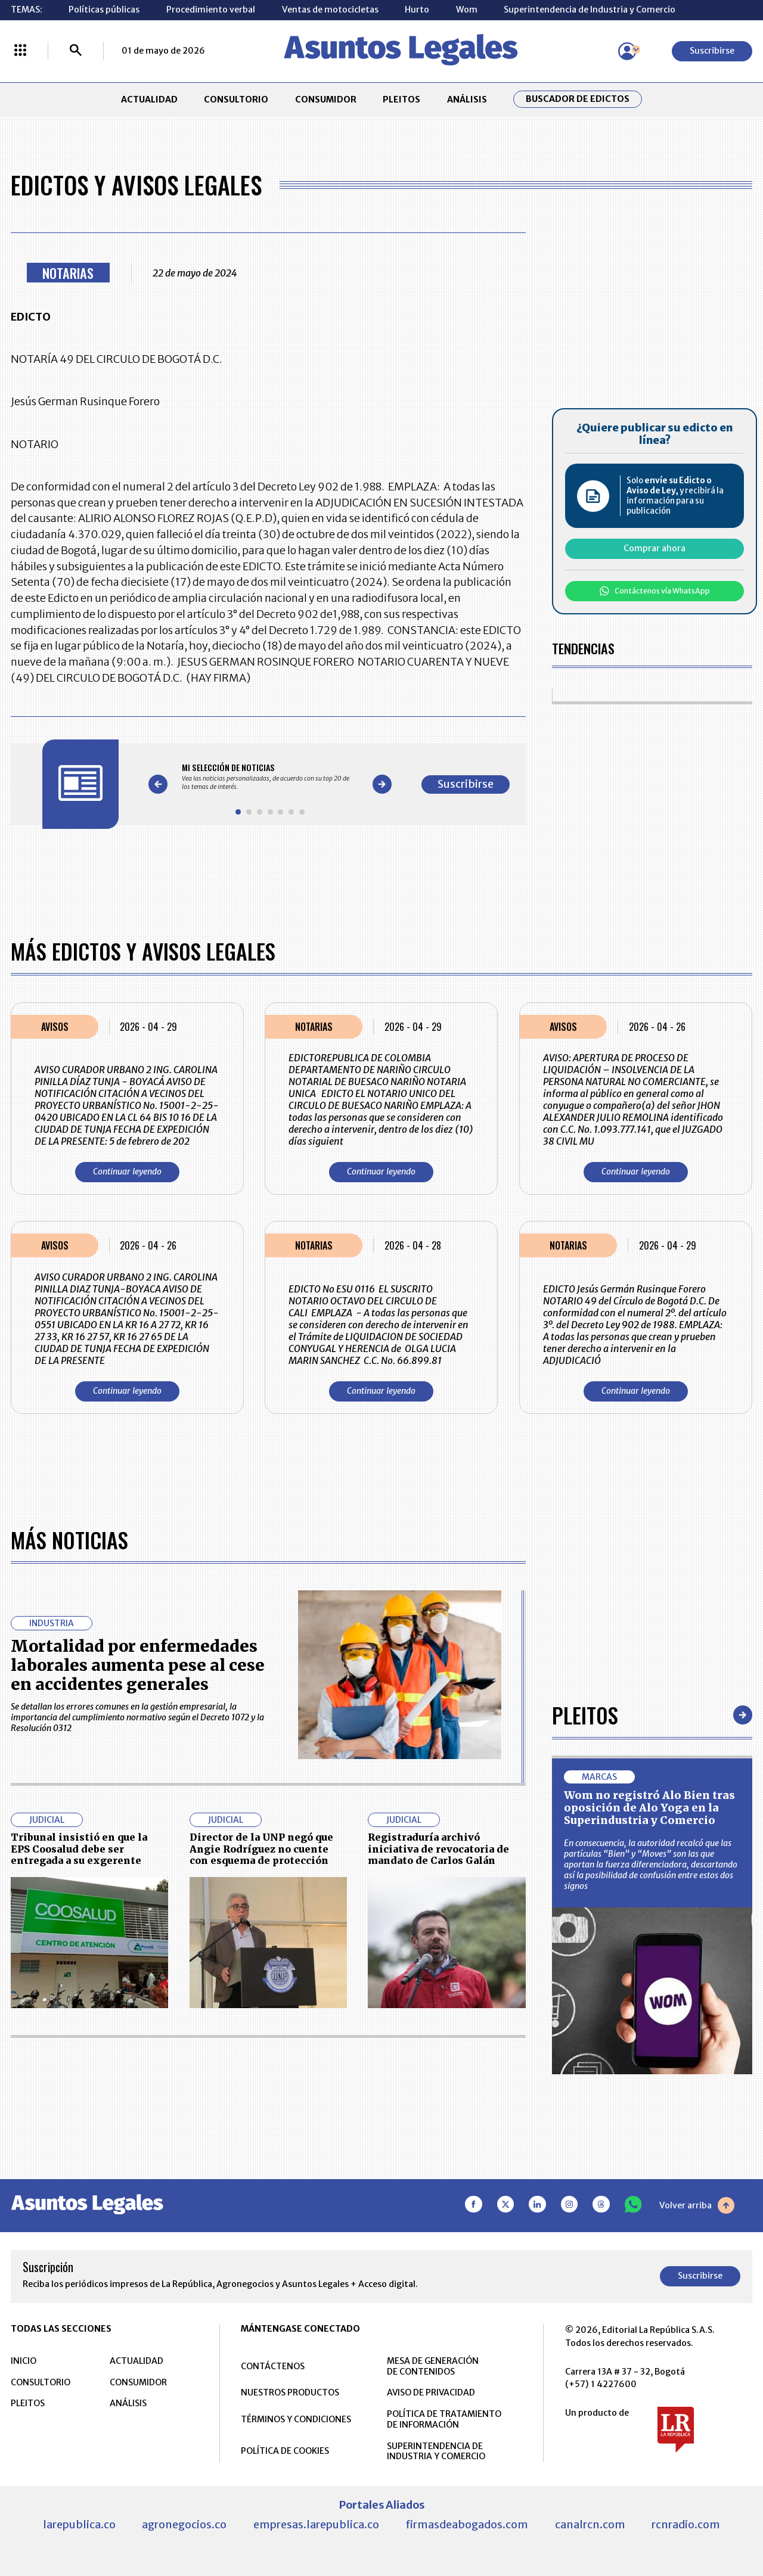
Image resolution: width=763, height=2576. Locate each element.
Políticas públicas (104, 9)
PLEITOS (401, 99)
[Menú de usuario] (627, 51)
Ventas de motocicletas (330, 9)
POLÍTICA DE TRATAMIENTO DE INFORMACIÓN (444, 2419)
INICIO (23, 2361)
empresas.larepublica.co (316, 2524)
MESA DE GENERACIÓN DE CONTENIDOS (433, 2366)
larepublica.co (79, 2524)
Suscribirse (712, 50)
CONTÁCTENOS (273, 2366)
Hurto (417, 9)
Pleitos (585, 1714)
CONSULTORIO (236, 99)
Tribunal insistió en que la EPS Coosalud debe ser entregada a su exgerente (79, 1848)
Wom (466, 9)
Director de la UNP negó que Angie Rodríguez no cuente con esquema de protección (261, 1848)
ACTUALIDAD (149, 99)
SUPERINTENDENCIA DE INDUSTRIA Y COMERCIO (436, 2451)
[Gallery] (270, 776)
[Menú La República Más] (20, 51)
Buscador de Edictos (577, 99)
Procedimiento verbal (210, 9)
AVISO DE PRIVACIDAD (431, 2392)
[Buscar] (75, 51)
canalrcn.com (590, 2524)
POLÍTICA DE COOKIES (285, 2451)
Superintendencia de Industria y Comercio (589, 9)
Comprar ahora (655, 548)
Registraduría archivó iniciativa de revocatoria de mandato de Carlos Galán (438, 1848)
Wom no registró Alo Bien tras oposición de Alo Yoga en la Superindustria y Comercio (649, 1808)
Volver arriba (696, 2205)
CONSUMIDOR (325, 99)
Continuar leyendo (127, 1171)
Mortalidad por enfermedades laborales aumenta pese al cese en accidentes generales (138, 1665)
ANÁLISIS (467, 99)
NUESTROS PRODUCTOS (290, 2392)
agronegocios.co (184, 2524)
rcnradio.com (686, 2524)
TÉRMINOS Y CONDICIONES (296, 2419)
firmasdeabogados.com (466, 2524)
